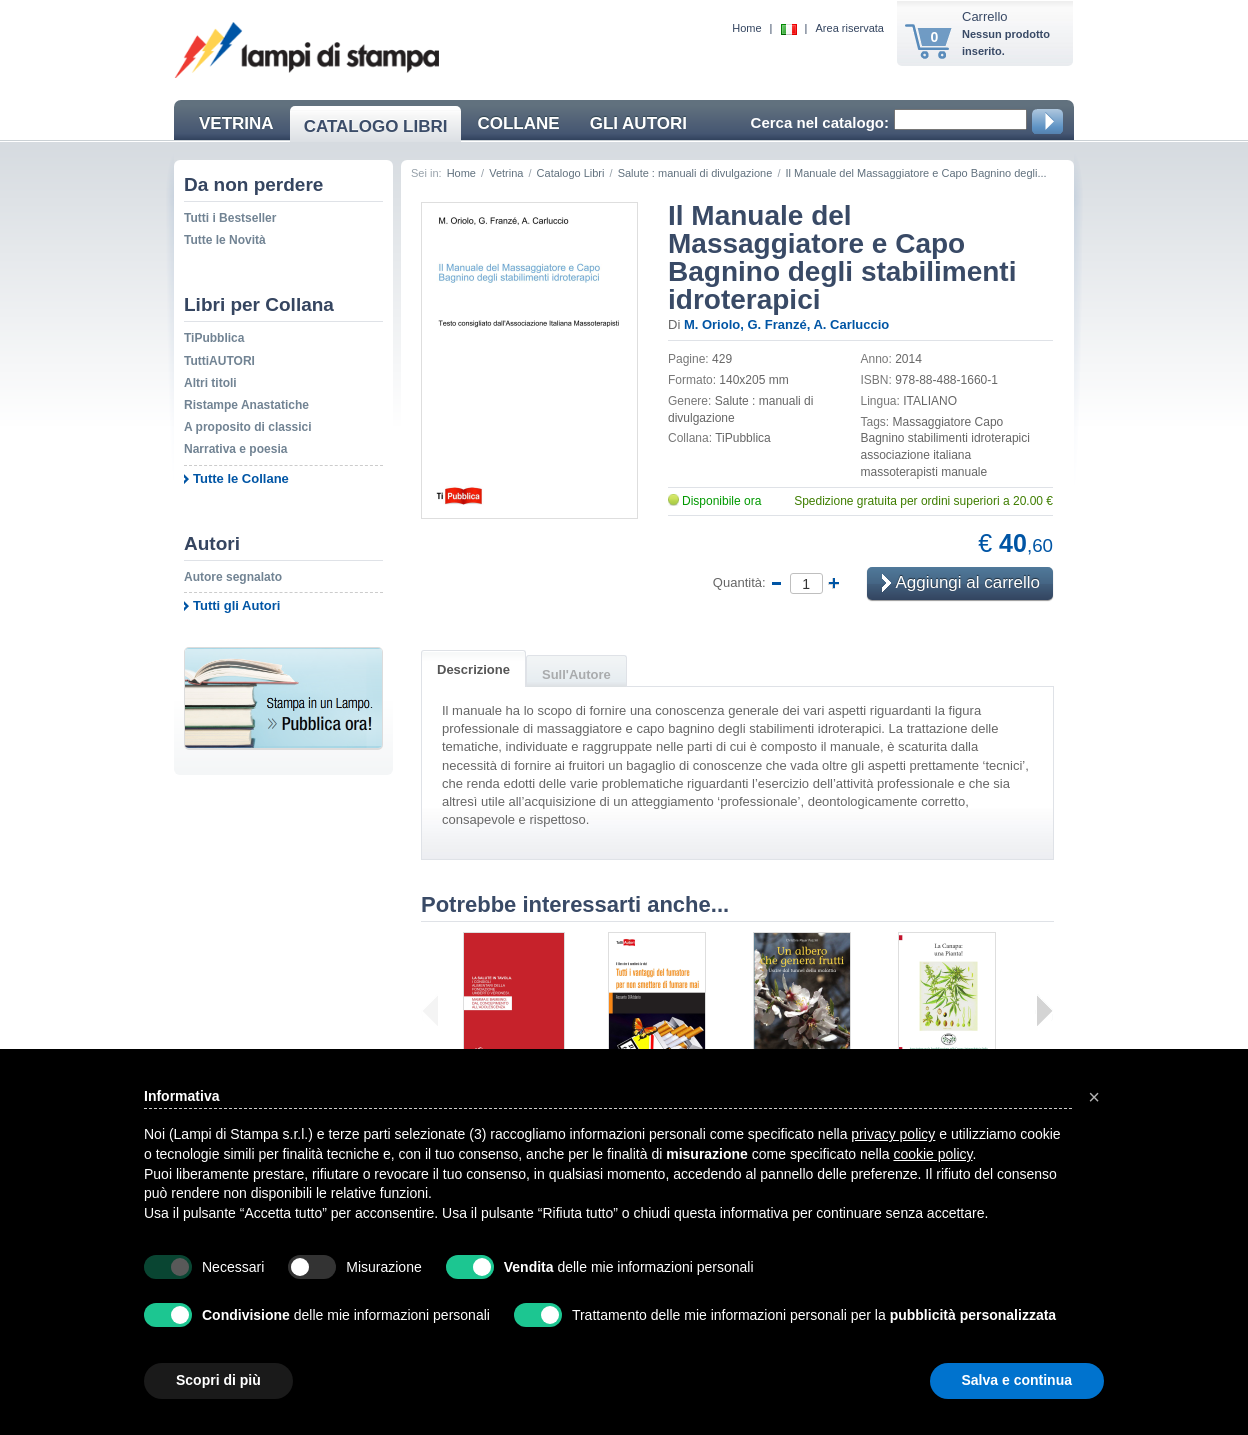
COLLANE (518, 123)
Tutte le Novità (225, 240)
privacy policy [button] (893, 1134)
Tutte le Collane (241, 478)
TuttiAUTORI (219, 361)
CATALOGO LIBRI (376, 126)
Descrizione (473, 669)
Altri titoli (210, 383)
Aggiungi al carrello (961, 584)
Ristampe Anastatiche (246, 405)
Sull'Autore (576, 674)
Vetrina (506, 173)
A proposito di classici (248, 427)
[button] (1094, 1097)
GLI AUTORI (638, 123)
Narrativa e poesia (235, 449)
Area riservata (850, 28)
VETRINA (236, 123)
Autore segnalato (233, 577)
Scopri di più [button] (218, 1380)
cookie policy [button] (932, 1154)
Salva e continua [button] (1017, 1380)
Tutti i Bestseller (230, 218)
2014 (908, 359)
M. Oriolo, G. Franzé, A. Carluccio (786, 324)
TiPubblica (214, 338)
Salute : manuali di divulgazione (695, 173)
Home (746, 28)
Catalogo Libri (571, 173)
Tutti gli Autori (236, 605)
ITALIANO (930, 401)
